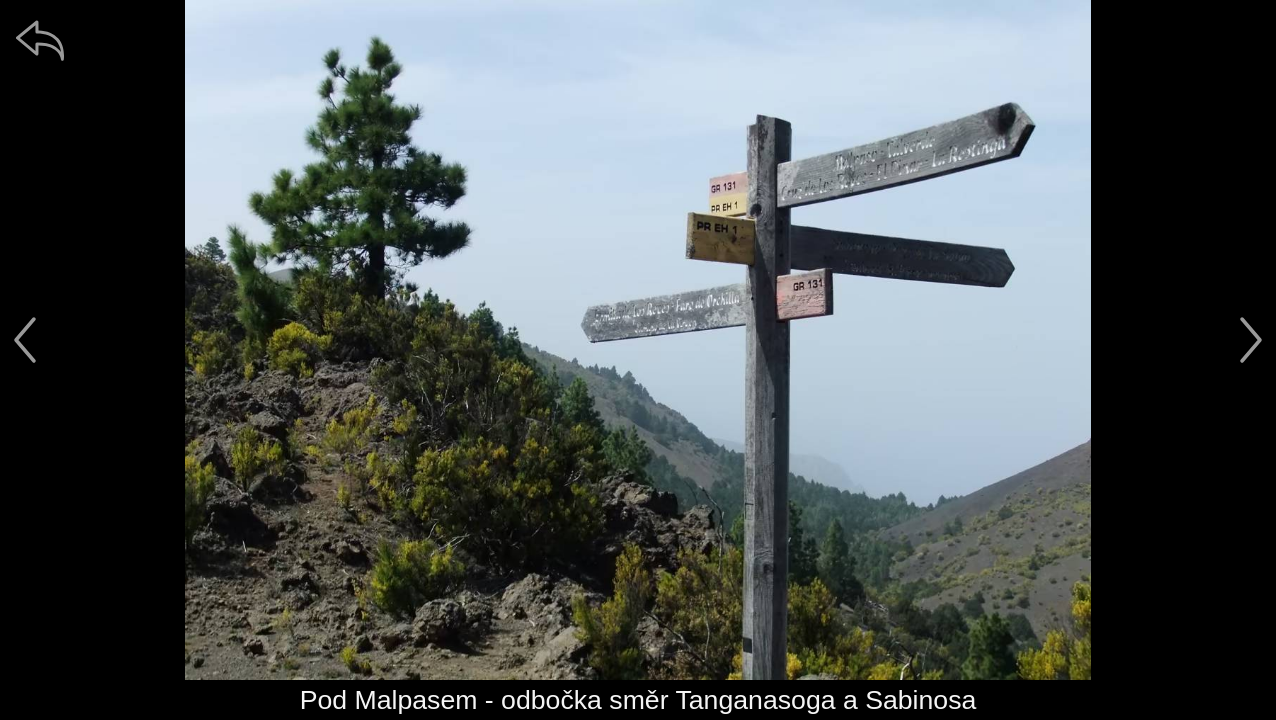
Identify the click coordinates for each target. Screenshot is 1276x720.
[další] (1251, 340)
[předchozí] (25, 340)
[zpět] (40, 40)
